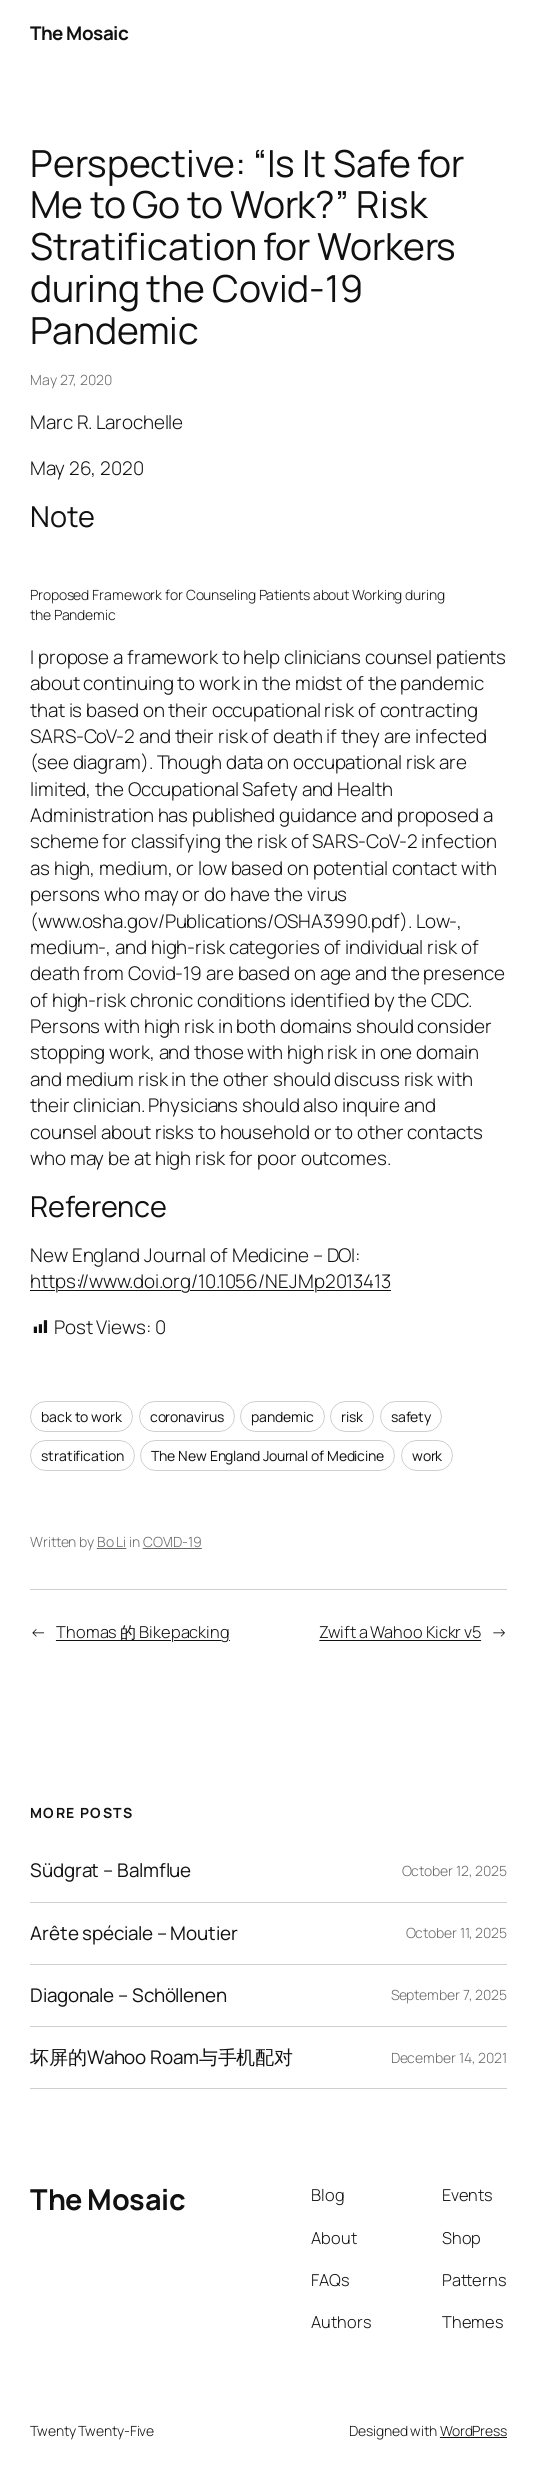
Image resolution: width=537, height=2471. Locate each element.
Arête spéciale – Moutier (134, 1933)
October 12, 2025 (454, 1870)
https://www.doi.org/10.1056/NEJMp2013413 (210, 1281)
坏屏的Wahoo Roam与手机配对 (161, 2057)
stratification (82, 1455)
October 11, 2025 (456, 1932)
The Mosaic (79, 33)
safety (411, 1416)
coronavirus (187, 1416)
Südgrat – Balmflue (110, 1870)
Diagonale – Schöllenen (128, 1995)
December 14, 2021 (449, 2057)
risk (352, 1416)
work (427, 1455)
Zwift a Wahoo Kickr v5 (400, 1631)
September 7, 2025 (449, 1994)
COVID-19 (172, 1541)
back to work (81, 1416)
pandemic (282, 1416)
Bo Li (112, 1541)
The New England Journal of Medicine (267, 1455)
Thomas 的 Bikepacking (143, 1631)
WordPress (473, 2430)
